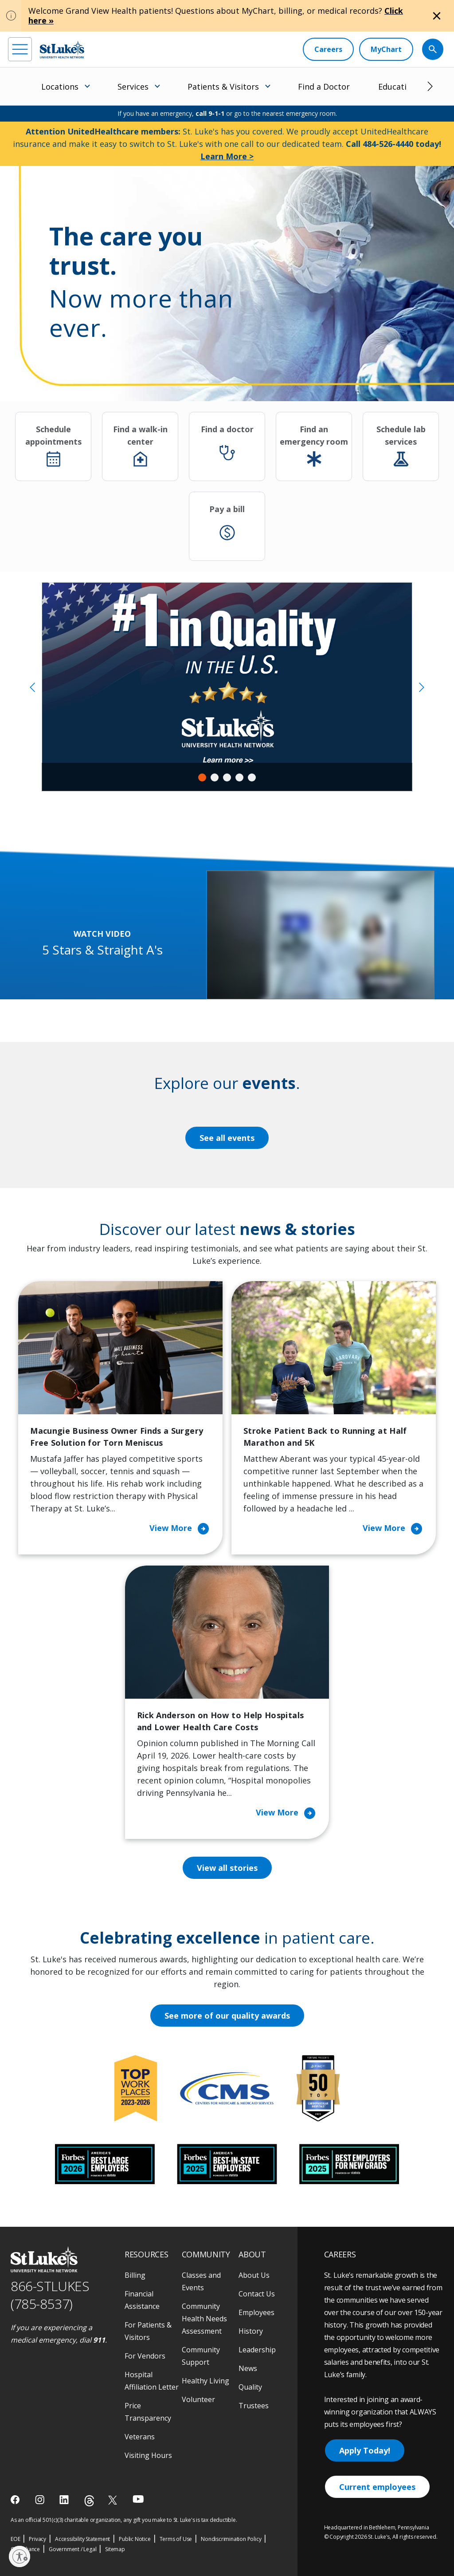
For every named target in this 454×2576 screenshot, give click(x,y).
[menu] (20, 49)
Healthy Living (205, 2381)
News (248, 2368)
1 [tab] (202, 777)
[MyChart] (386, 49)
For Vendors (145, 2356)
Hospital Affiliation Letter (152, 2381)
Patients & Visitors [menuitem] (223, 86)
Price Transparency (148, 2412)
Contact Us (257, 2294)
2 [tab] (215, 777)
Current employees (377, 2486)
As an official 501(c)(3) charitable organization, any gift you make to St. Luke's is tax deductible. (124, 2520)
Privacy (37, 2539)
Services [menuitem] (133, 86)
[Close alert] (436, 16)
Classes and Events (201, 2281)
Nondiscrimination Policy (231, 2539)
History (251, 2331)
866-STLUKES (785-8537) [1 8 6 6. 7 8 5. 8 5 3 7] (50, 2295)
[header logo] (62, 49)
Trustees (254, 2405)
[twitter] (113, 2500)
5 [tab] (252, 777)
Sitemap (115, 2549)
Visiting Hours (148, 2455)
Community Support (201, 2356)
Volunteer (198, 2399)
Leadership (257, 2350)
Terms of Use (176, 2539)
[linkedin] (64, 2499)
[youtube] (138, 2499)
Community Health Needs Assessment (204, 2318)
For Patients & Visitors (148, 2331)
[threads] (89, 2500)
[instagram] (40, 2499)
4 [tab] (239, 777)
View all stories (227, 1867)
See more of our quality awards (227, 2015)
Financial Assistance (142, 2300)
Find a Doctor (324, 86)
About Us (254, 2275)
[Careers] (328, 49)
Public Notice (134, 2539)
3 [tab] (227, 777)
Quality (250, 2387)
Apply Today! (364, 2450)
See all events (227, 1137)
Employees (256, 2312)
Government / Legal (72, 2549)
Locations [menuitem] (59, 86)
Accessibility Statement (82, 2539)
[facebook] (16, 2499)
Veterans (140, 2437)
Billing (135, 2275)
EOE (15, 2539)
